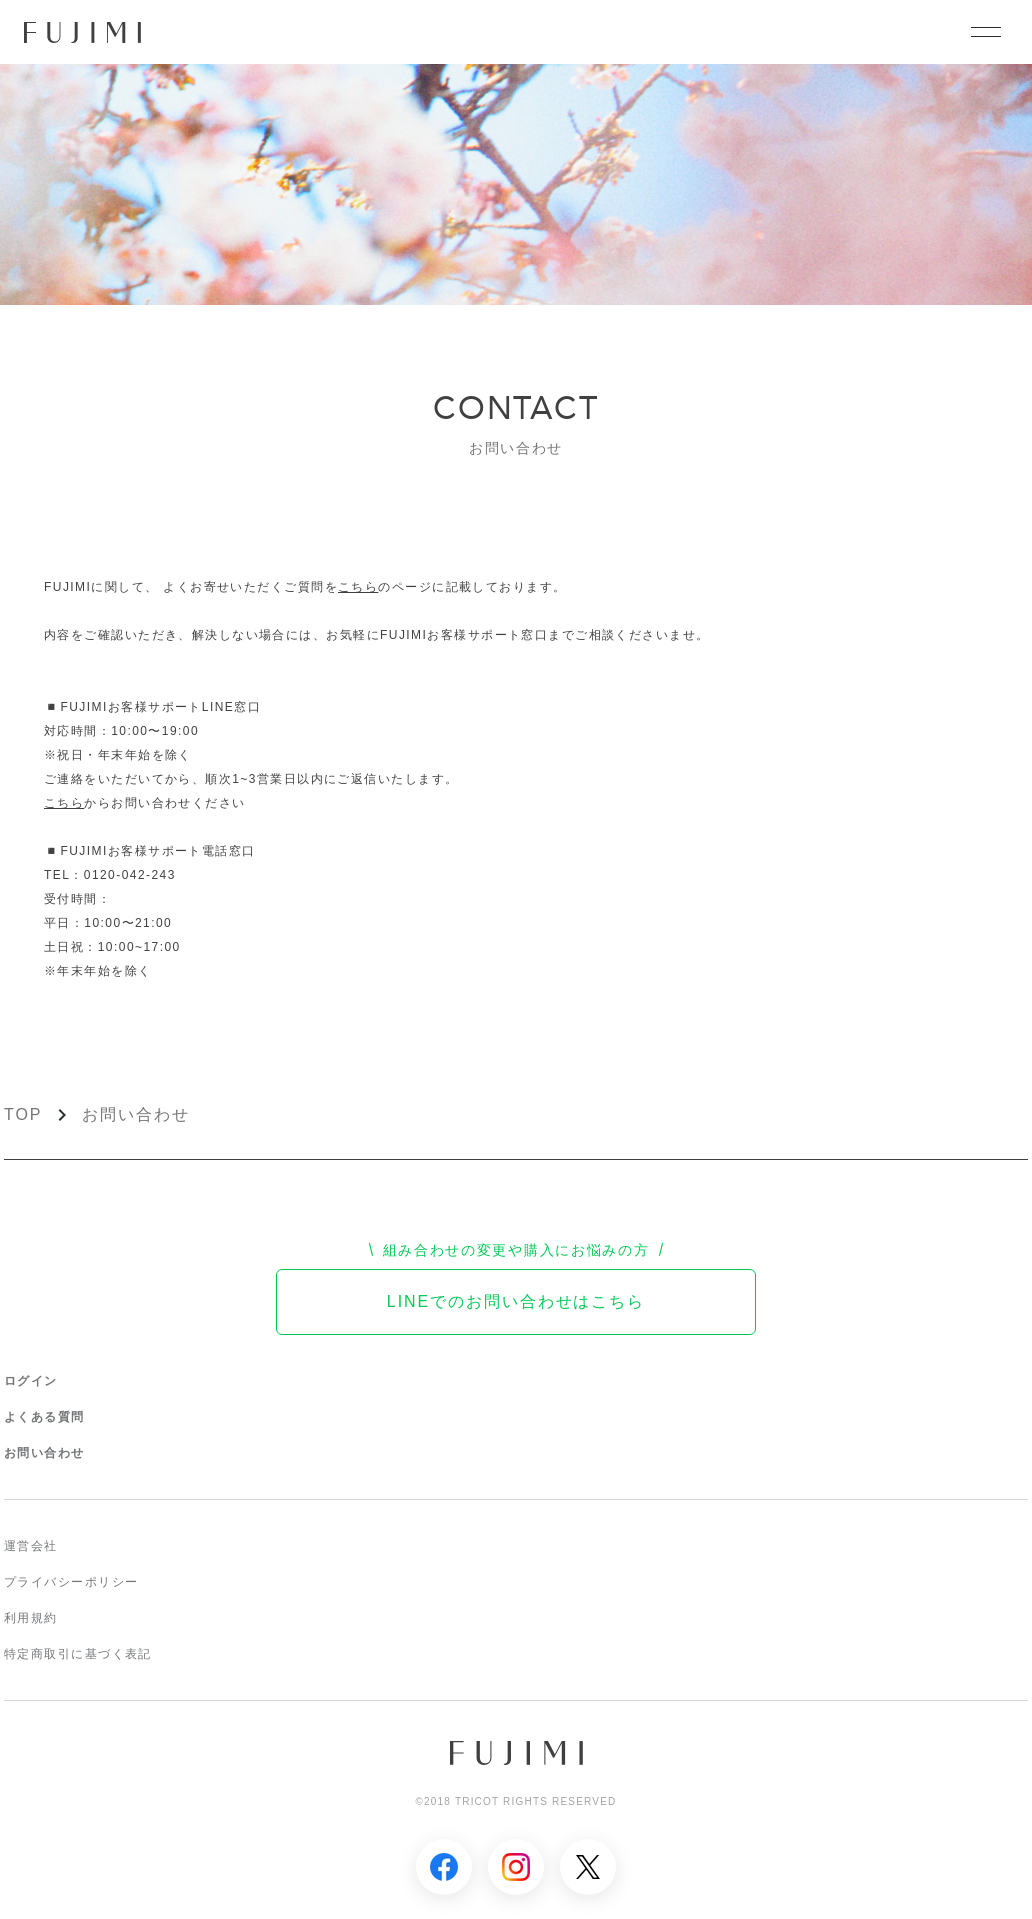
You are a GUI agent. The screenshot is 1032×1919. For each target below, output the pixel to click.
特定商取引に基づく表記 (78, 1654)
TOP (23, 1114)
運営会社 (31, 1546)
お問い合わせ (136, 1114)
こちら (358, 587)
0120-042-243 (130, 875)
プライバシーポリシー (71, 1582)
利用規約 (31, 1618)
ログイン (31, 1381)
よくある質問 (44, 1417)
